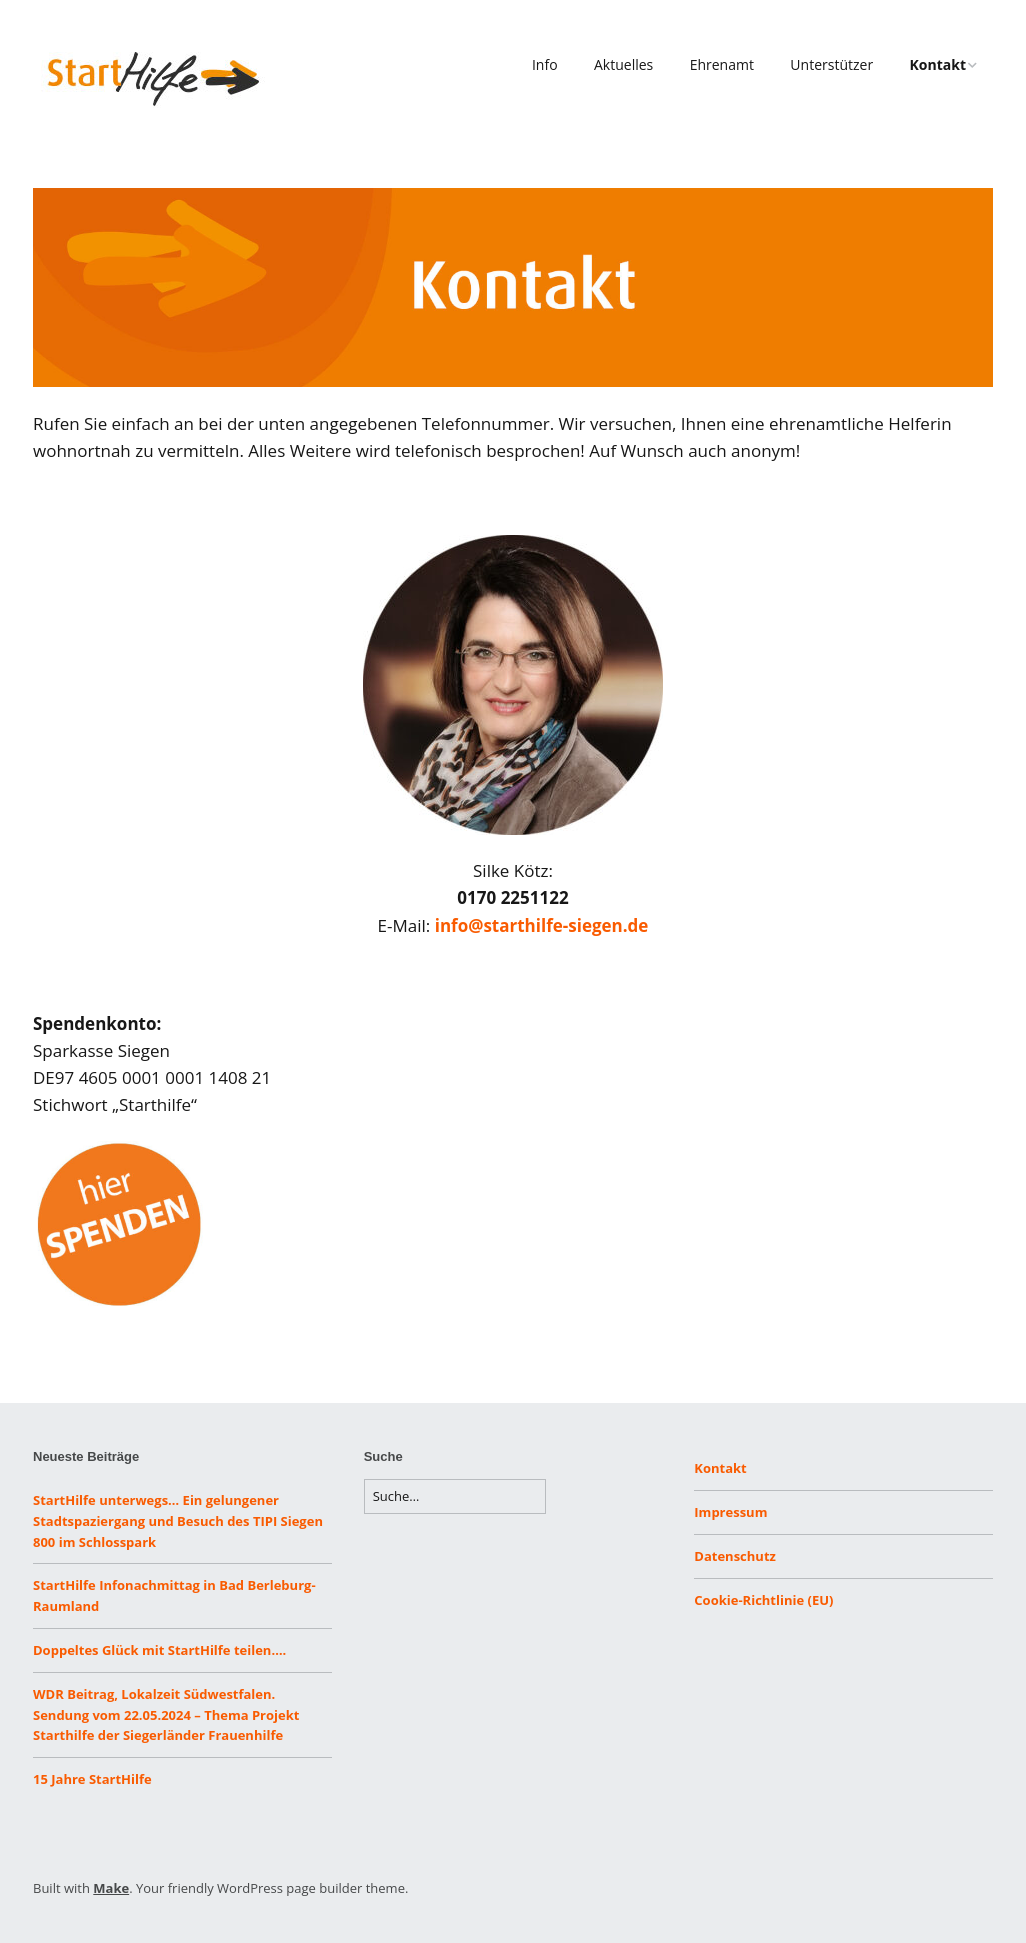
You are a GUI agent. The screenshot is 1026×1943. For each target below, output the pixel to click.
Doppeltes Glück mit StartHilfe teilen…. (159, 1650)
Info (545, 64)
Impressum (730, 1512)
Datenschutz (735, 1556)
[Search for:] (455, 1496)
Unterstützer (831, 64)
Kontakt (938, 64)
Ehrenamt (722, 64)
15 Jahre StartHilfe (92, 1779)
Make (111, 1888)
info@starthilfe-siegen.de (542, 925)
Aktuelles (623, 64)
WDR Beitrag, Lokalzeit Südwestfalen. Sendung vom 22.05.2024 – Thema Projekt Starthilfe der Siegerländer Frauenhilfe (166, 1715)
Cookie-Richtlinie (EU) (763, 1600)
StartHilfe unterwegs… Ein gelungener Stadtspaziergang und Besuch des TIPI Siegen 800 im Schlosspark (178, 1521)
